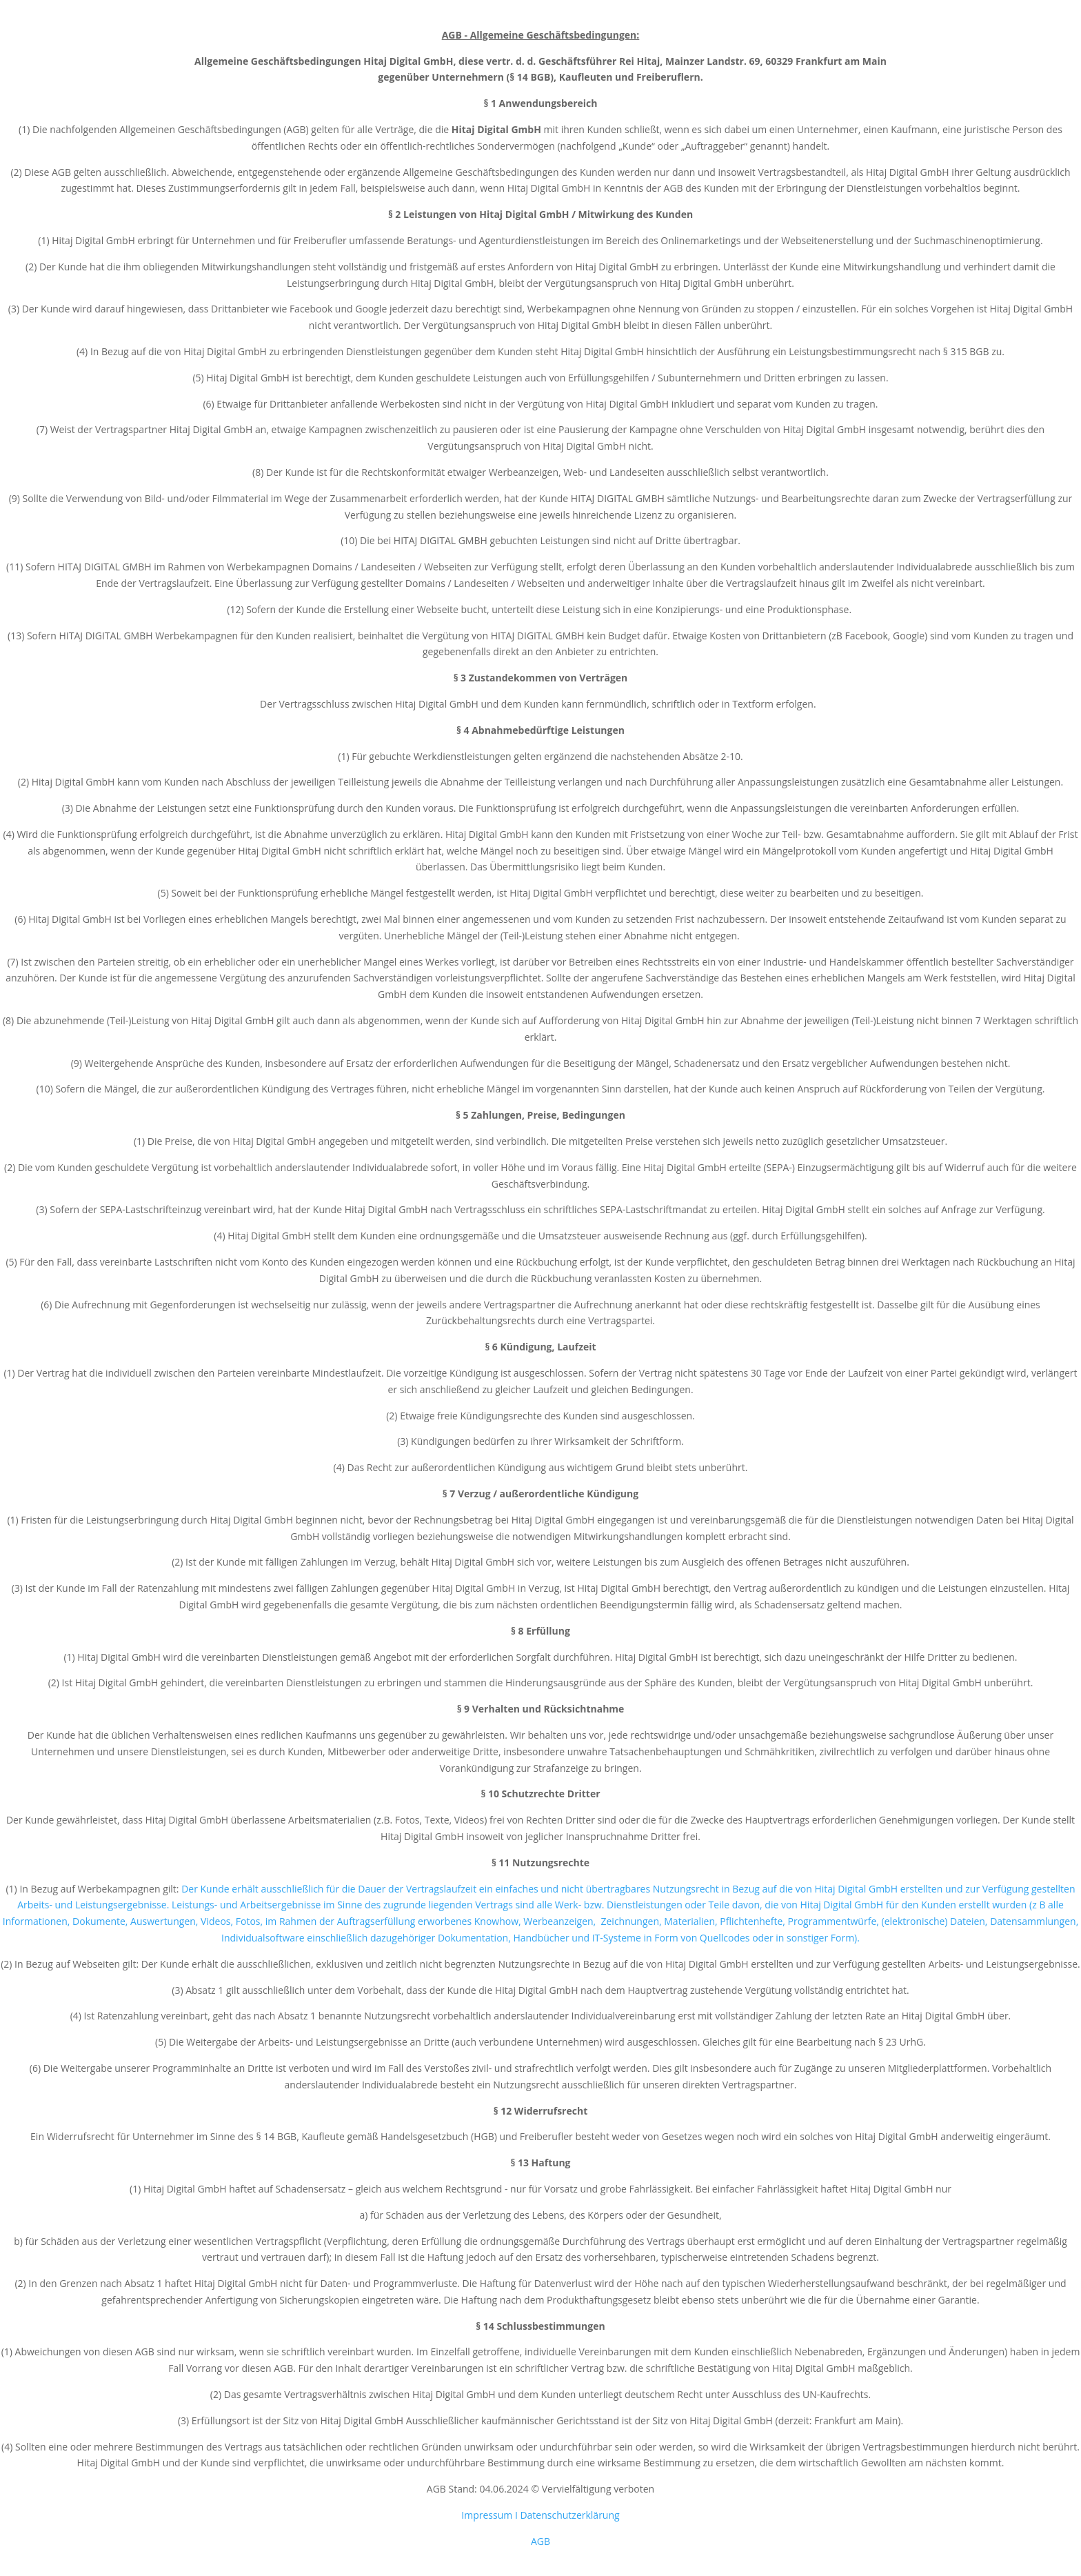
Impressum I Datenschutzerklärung (540, 2515)
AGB (540, 2541)
